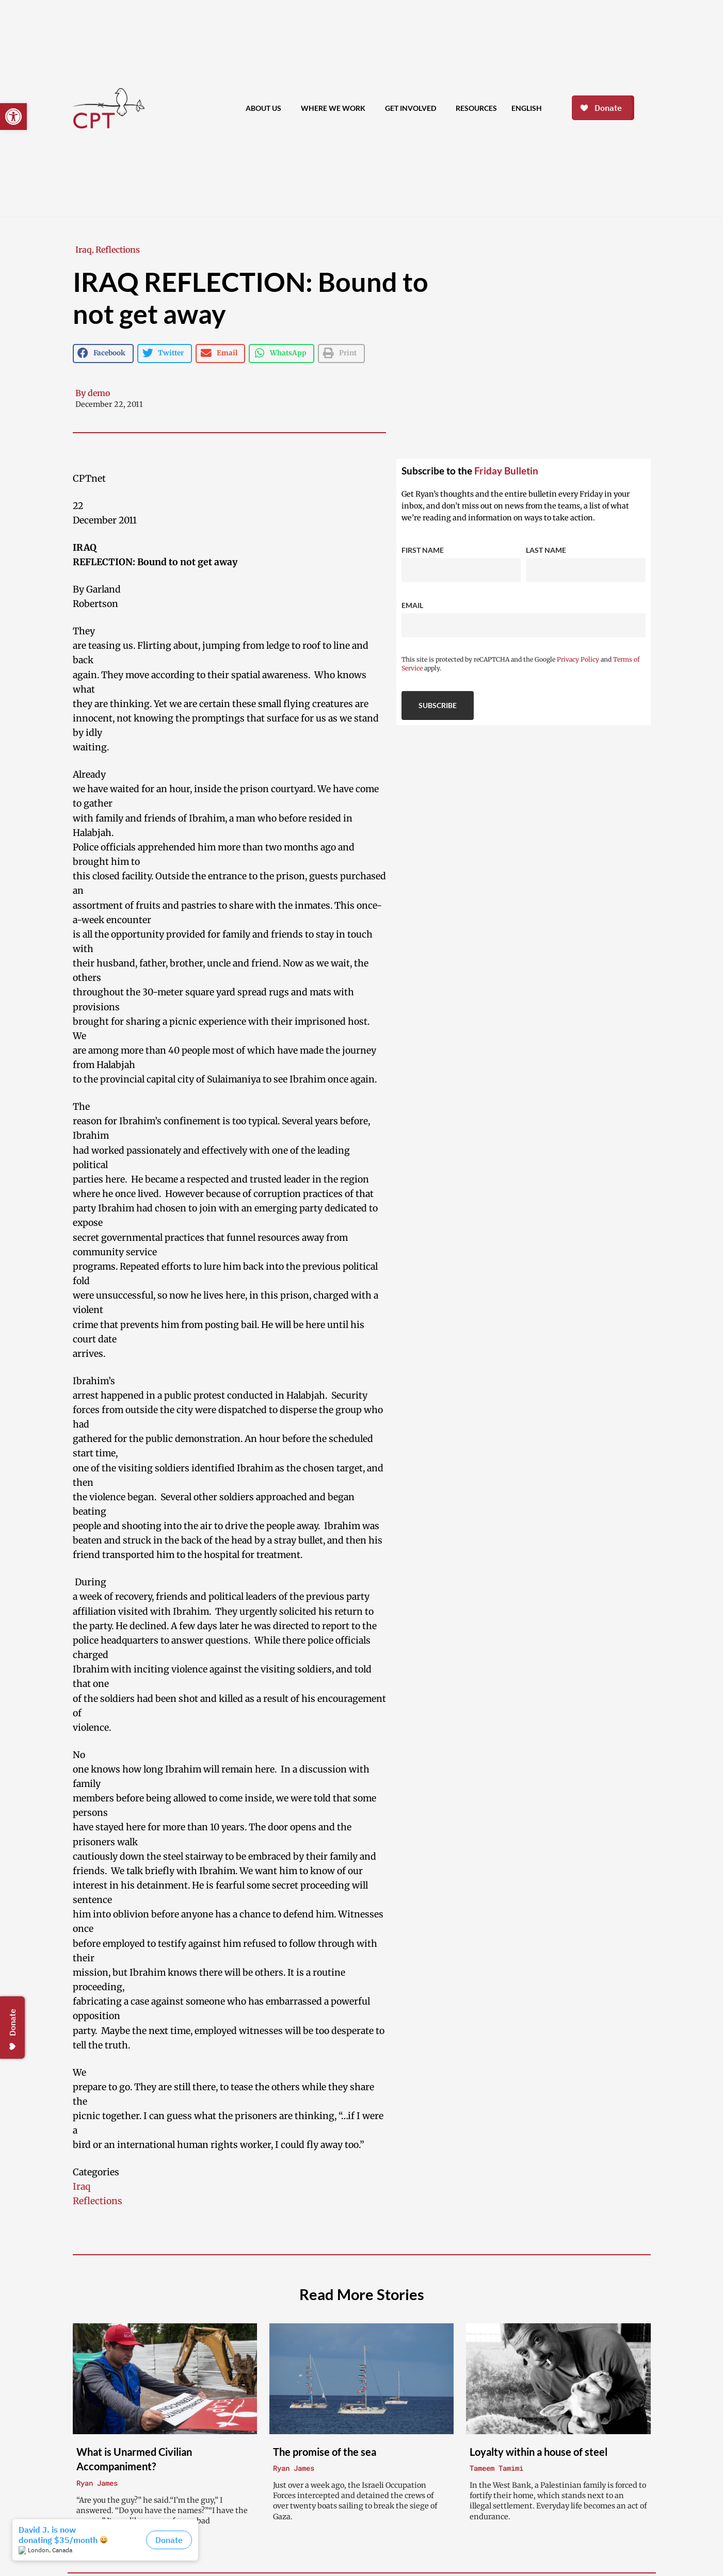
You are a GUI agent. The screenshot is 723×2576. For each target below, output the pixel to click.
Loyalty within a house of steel (538, 2452)
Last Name (546, 550)
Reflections (117, 249)
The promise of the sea (324, 2452)
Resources (476, 108)
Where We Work (336, 108)
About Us (266, 108)
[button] (13, 116)
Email (412, 605)
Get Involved (413, 108)
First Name (422, 550)
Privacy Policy (578, 659)
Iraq (83, 249)
